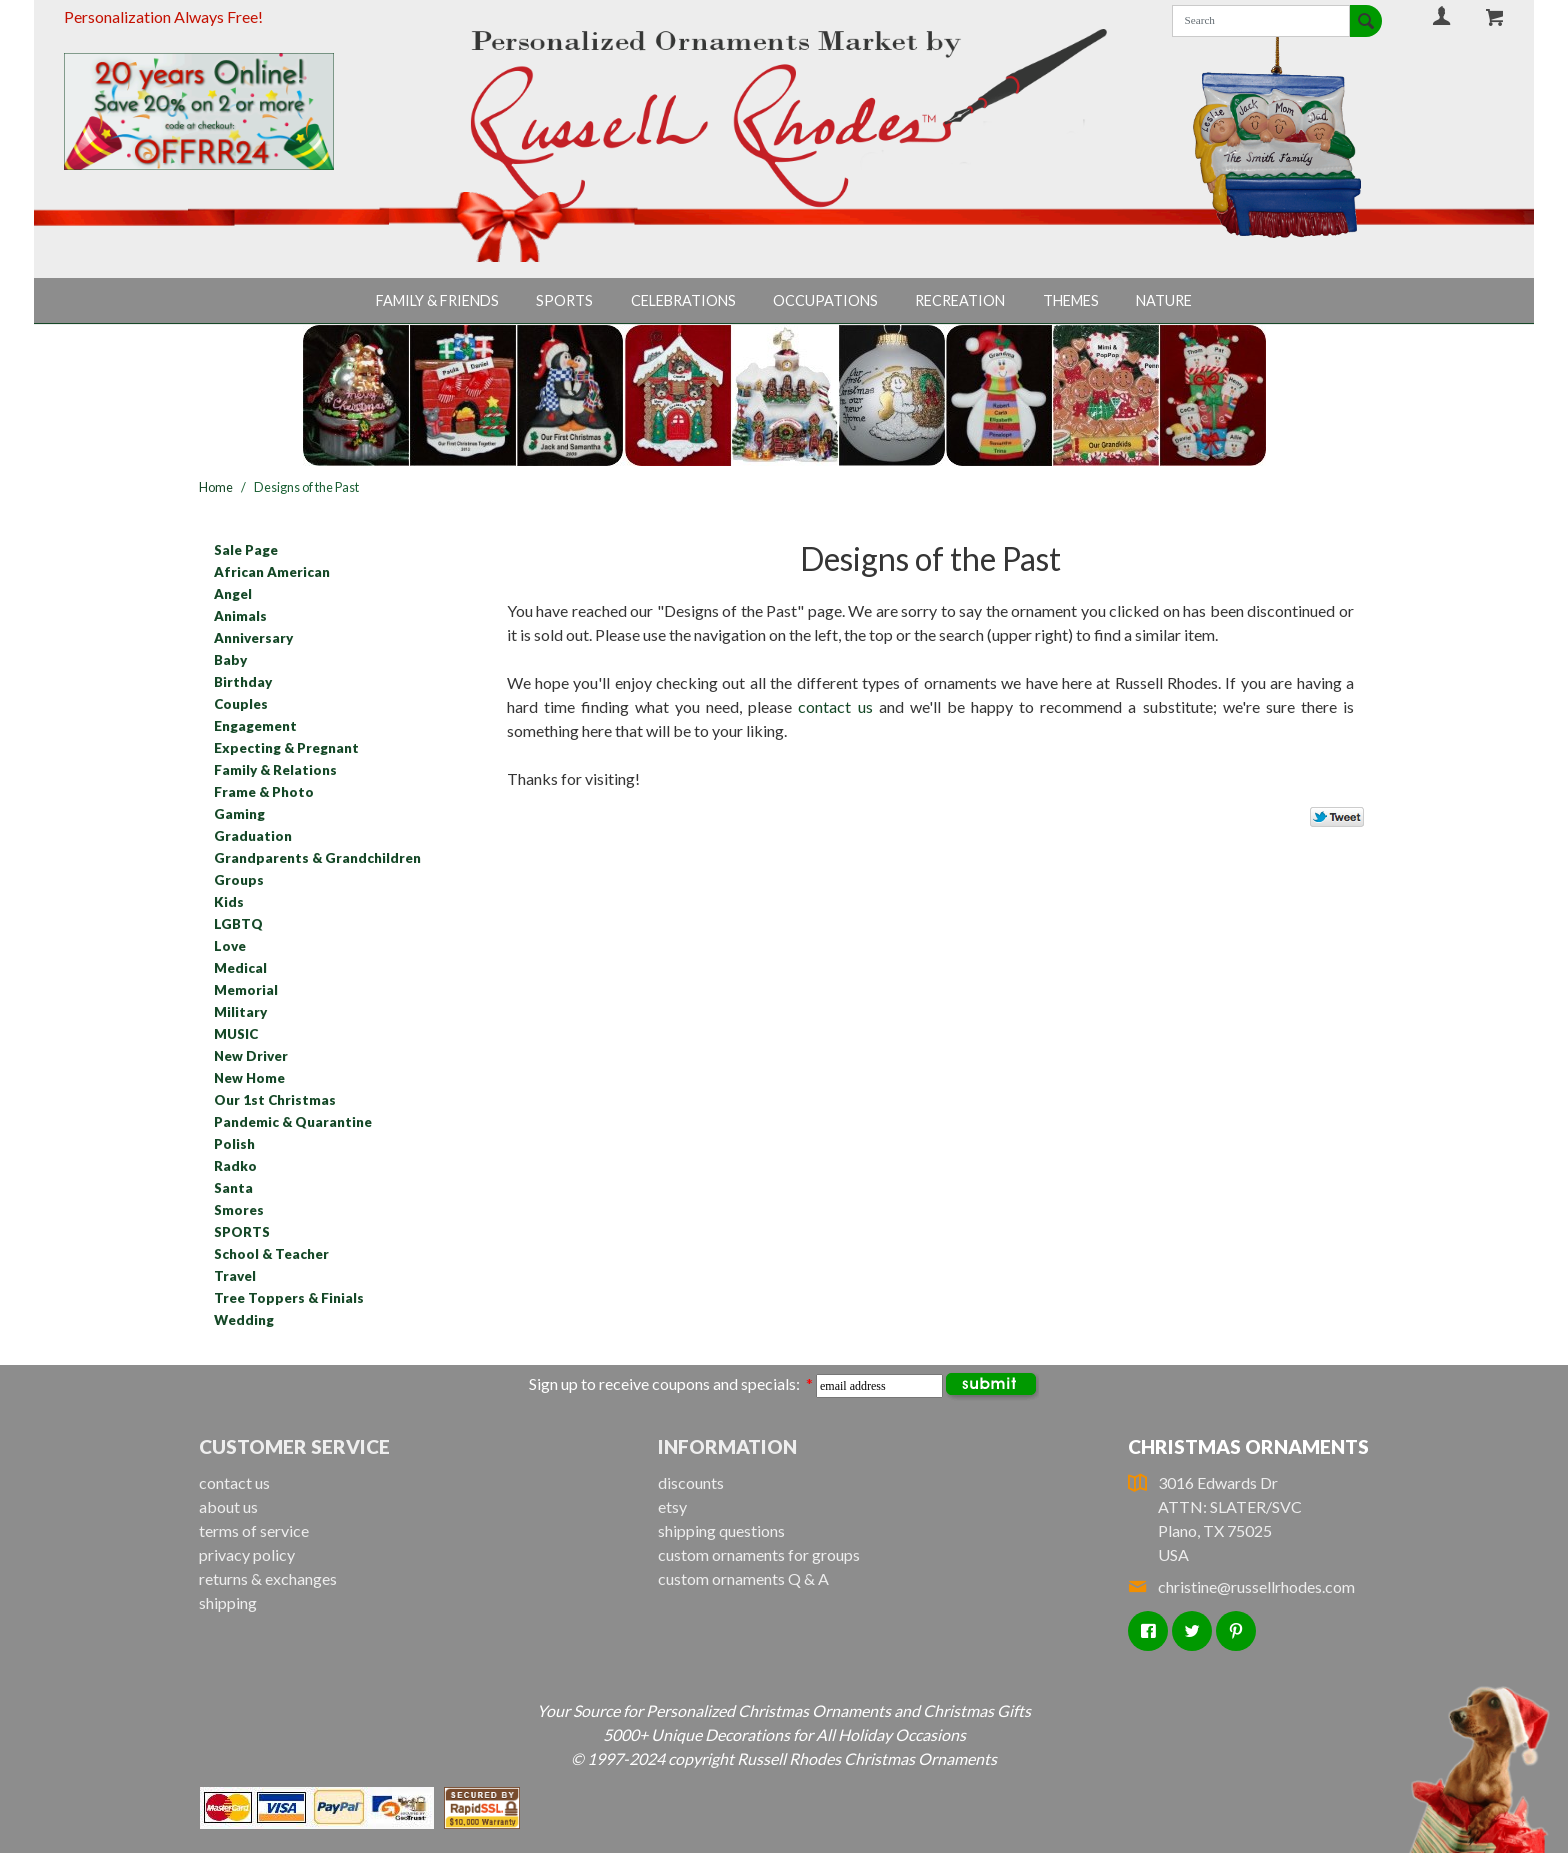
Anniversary (253, 638)
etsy (672, 1506)
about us (228, 1506)
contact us (835, 706)
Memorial (246, 990)
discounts (691, 1482)
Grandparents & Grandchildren (317, 858)
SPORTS (242, 1232)
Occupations (825, 300)
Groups (239, 880)
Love (230, 946)
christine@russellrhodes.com (1241, 1586)
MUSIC (236, 1034)
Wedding (244, 1320)
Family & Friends (437, 300)
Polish (234, 1144)
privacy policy (247, 1554)
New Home (249, 1078)
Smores (239, 1210)
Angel (233, 594)
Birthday (243, 682)
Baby (230, 660)
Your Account (1442, 15)
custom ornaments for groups (759, 1554)
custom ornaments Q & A (743, 1578)
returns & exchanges (268, 1578)
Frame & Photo (264, 792)
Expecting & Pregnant (286, 748)
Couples (241, 704)
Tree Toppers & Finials (289, 1298)
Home (216, 487)
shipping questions (721, 1530)
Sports (564, 300)
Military (240, 1012)
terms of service (254, 1530)
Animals (240, 616)
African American (272, 572)
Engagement (255, 726)
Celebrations (683, 300)
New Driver (251, 1056)
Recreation (960, 300)
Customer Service (294, 1446)
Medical (240, 968)
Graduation (253, 836)
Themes (1071, 300)
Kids (229, 902)
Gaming (239, 814)
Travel (235, 1276)
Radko (235, 1166)
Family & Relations (275, 770)
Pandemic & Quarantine (293, 1122)
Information (727, 1446)
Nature (1164, 300)
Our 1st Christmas (275, 1100)
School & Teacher (271, 1254)
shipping (228, 1602)
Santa (233, 1188)
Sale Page (246, 550)
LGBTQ (238, 924)
